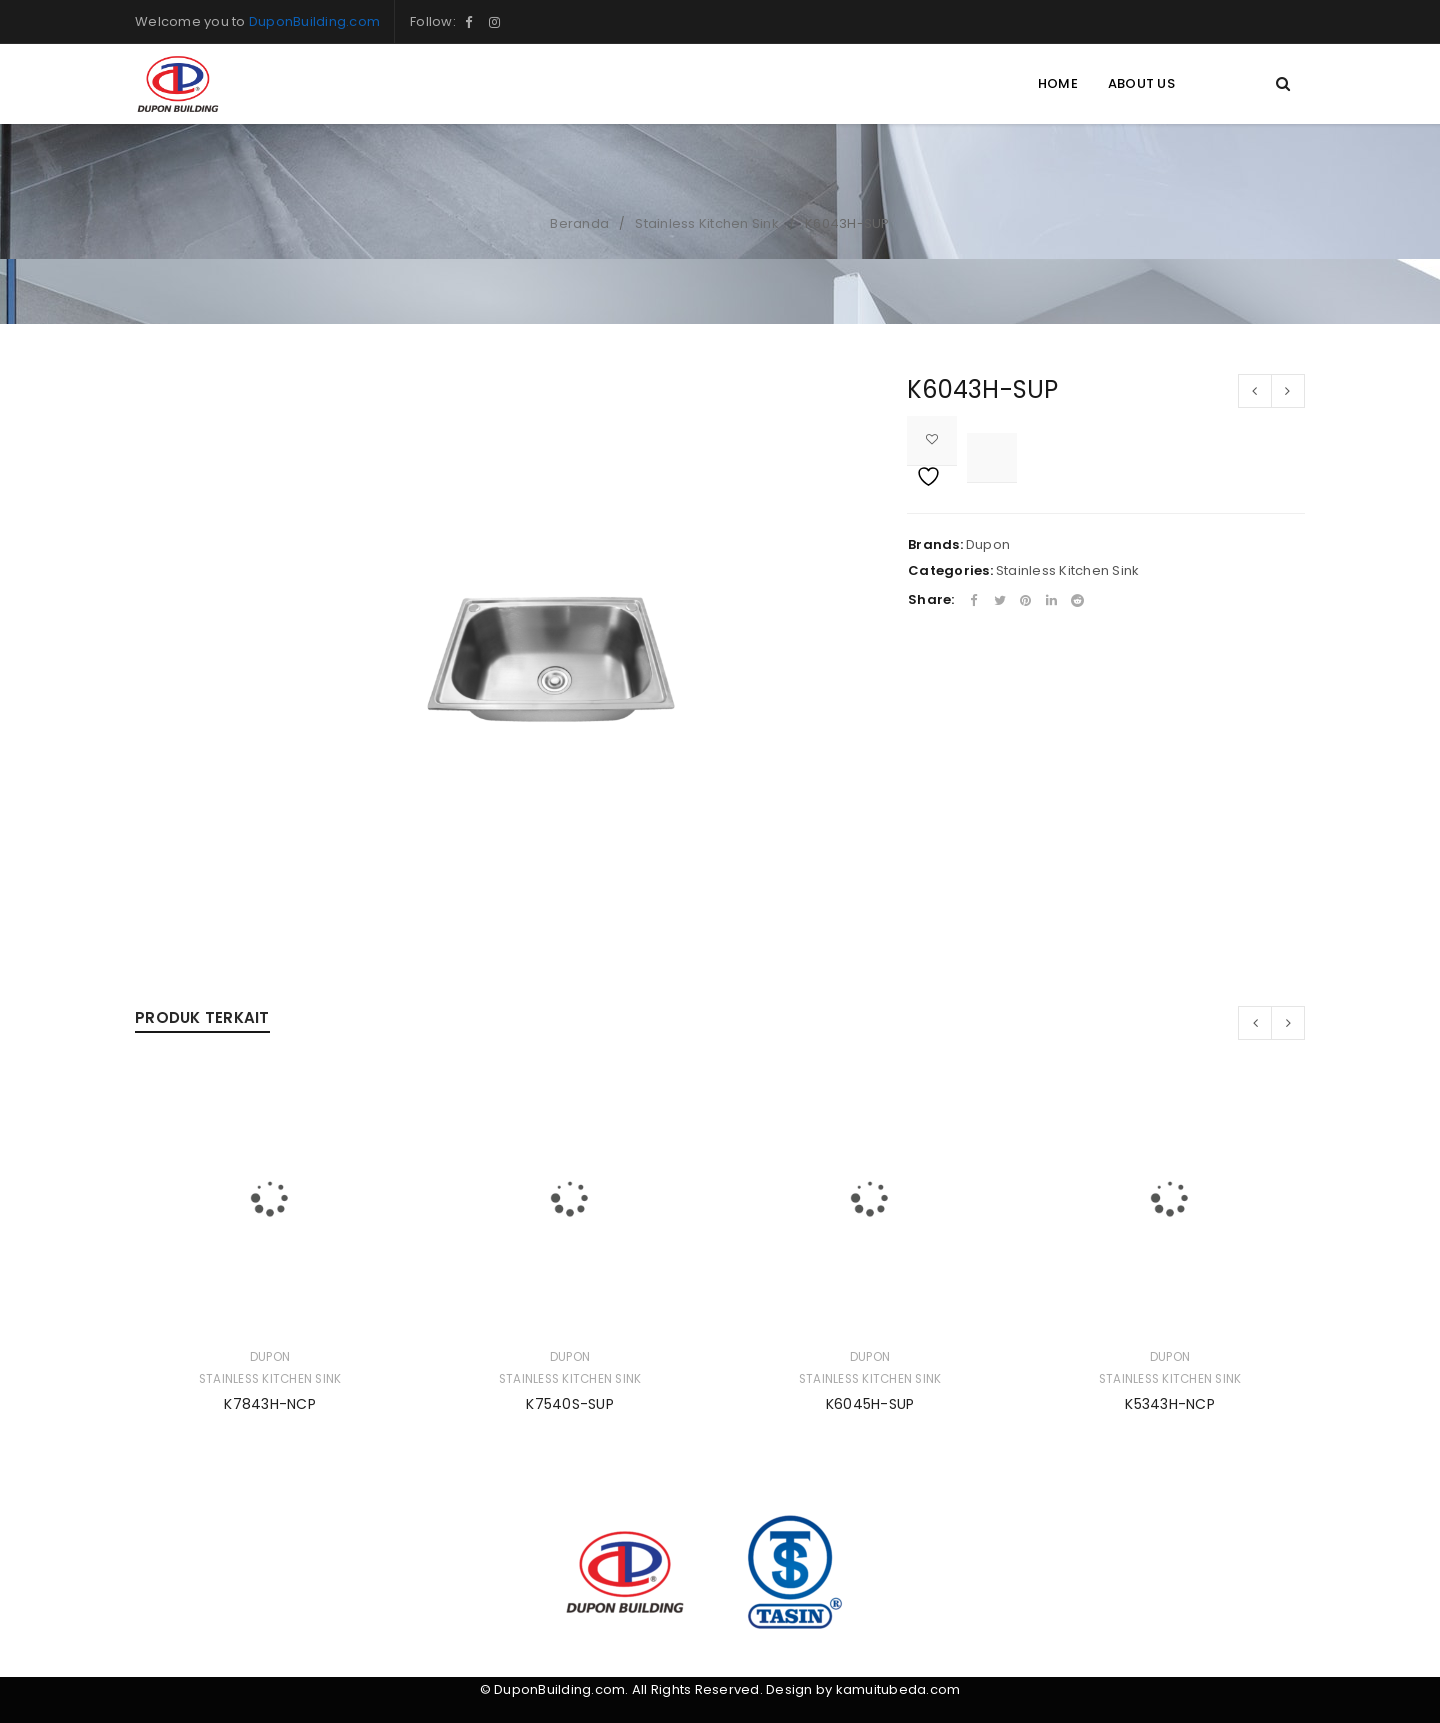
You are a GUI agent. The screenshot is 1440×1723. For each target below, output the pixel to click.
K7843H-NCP (270, 1404)
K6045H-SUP (870, 1404)
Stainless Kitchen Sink (707, 223)
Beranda (579, 223)
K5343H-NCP (1170, 1404)
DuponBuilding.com (314, 21)
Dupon (988, 544)
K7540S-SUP (570, 1404)
